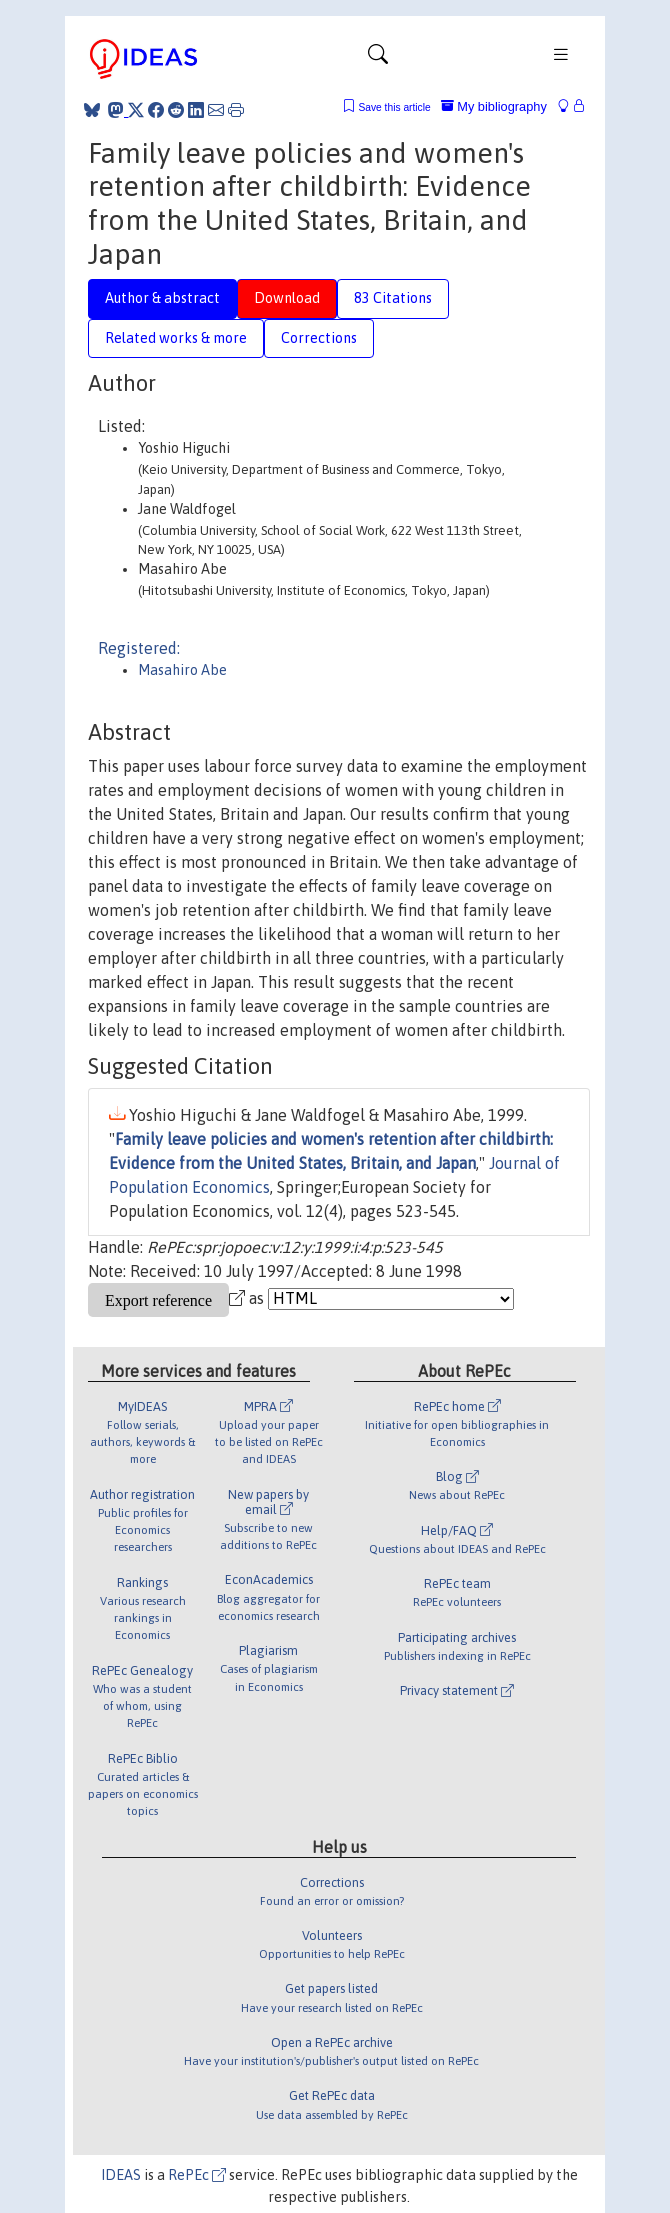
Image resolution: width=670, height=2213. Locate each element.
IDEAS (121, 2175)
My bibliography (494, 106)
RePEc (197, 2175)
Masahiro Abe (182, 670)
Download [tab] (287, 298)
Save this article (394, 107)
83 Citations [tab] (393, 298)
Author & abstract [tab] (162, 298)
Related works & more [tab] (176, 338)
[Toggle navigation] (378, 59)
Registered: (139, 648)
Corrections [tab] (319, 338)
